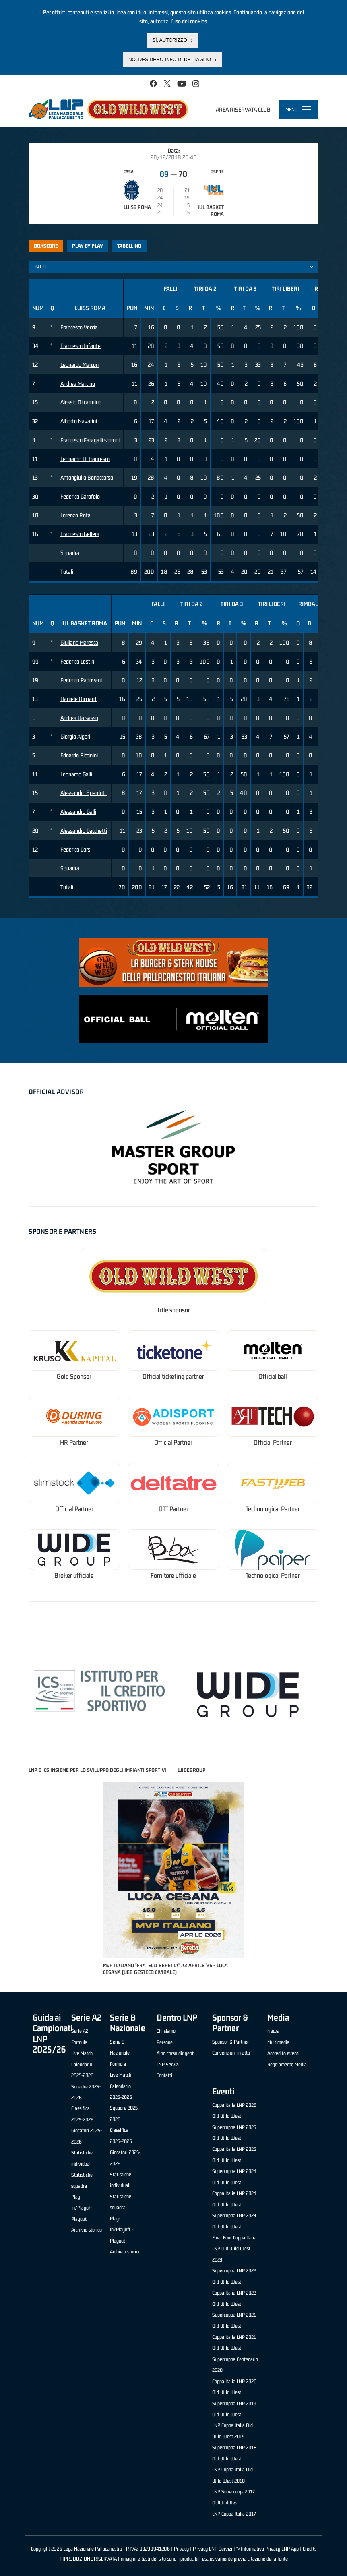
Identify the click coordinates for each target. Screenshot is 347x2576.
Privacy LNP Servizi (212, 2549)
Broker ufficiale (74, 1575)
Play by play (87, 246)
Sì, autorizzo (169, 40)
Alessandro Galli (78, 811)
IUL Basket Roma (211, 210)
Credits (309, 2549)
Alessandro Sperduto (83, 792)
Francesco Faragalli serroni (90, 440)
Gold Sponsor (74, 1376)
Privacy (181, 2549)
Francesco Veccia (79, 327)
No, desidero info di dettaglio (169, 59)
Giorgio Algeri (75, 736)
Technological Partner (273, 1509)
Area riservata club (243, 109)
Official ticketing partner (173, 1376)
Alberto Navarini (78, 421)
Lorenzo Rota (75, 515)
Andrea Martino (77, 383)
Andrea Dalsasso (79, 717)
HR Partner (74, 1442)
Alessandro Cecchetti (83, 830)
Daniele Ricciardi (78, 698)
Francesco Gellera (79, 533)
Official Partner (173, 1442)
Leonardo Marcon (79, 364)
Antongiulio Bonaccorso (86, 477)
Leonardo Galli (76, 774)
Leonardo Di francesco (85, 458)
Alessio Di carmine (80, 402)
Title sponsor (173, 1310)
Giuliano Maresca (79, 642)
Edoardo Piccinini (79, 755)
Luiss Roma (137, 207)
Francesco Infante (80, 345)
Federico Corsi (75, 849)
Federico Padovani (81, 680)
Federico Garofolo (80, 496)
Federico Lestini (77, 661)
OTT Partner (173, 1509)
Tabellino (129, 246)
